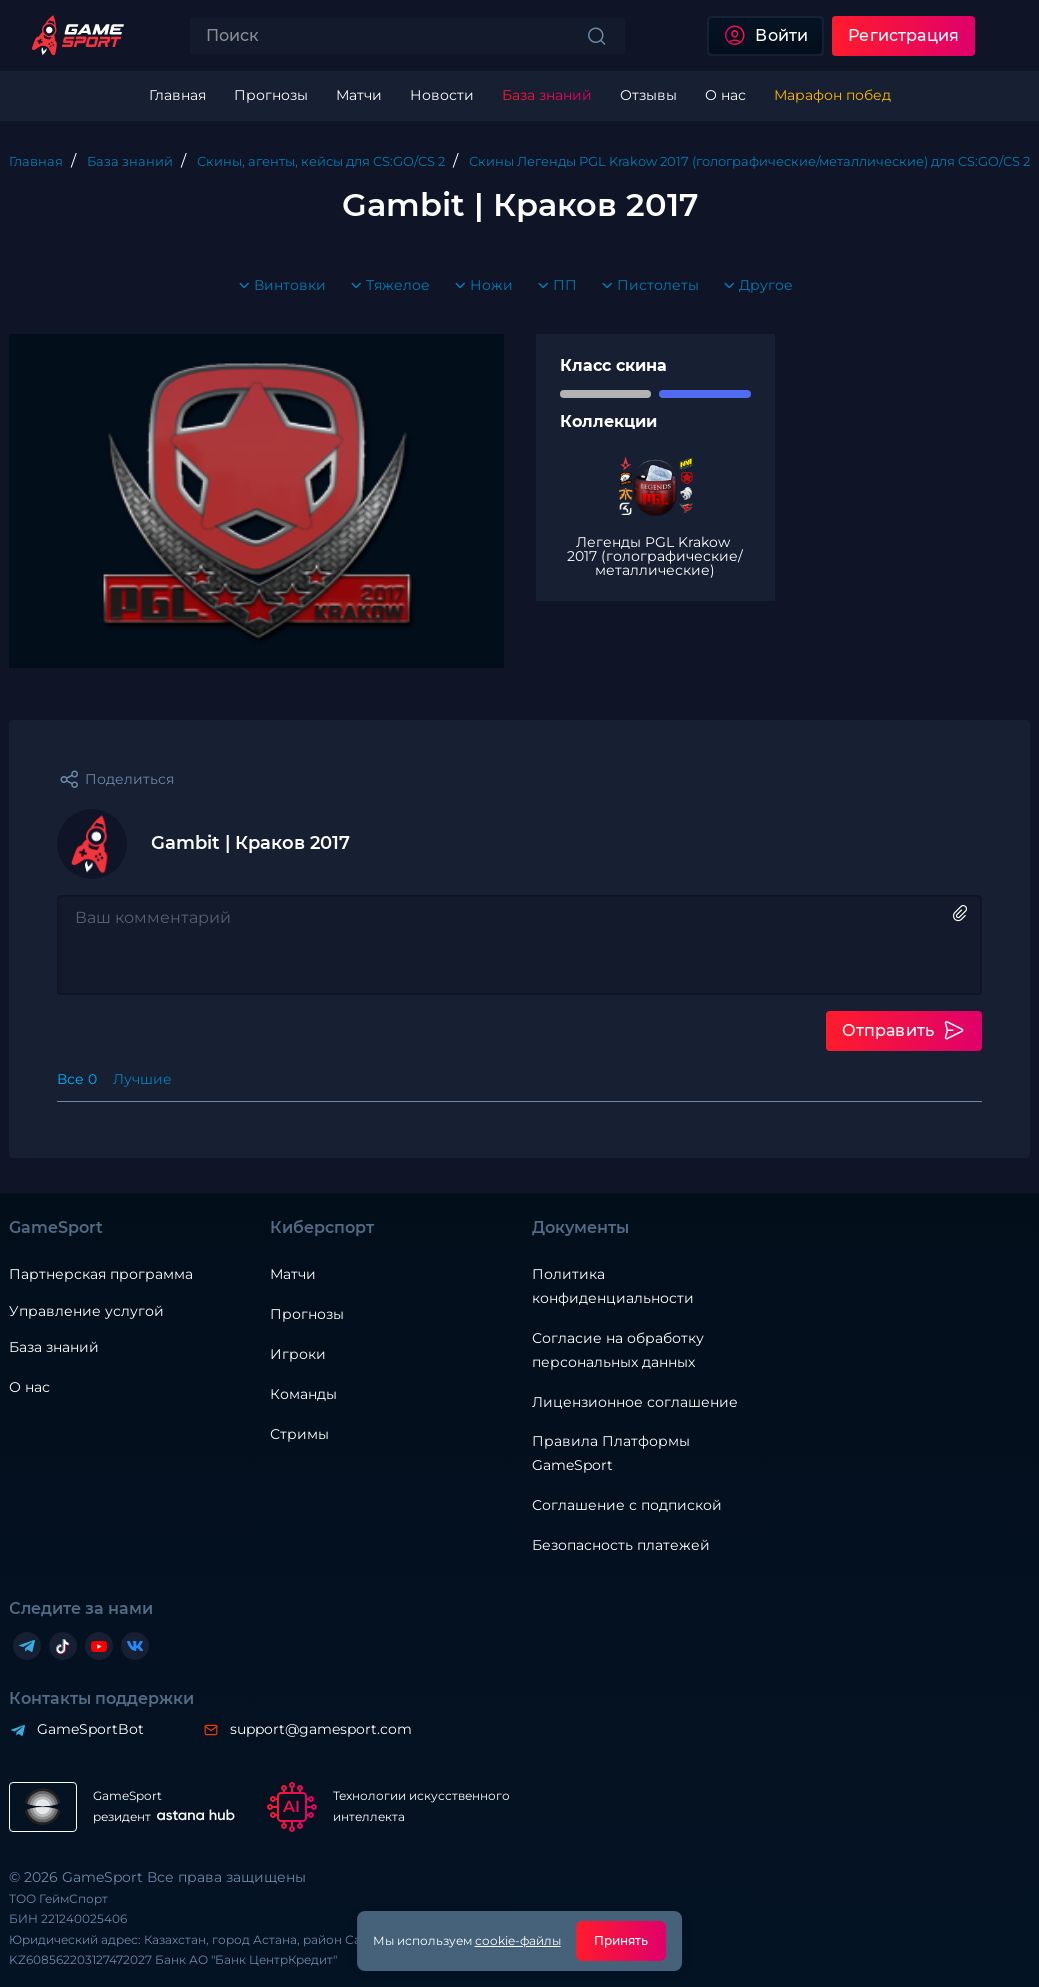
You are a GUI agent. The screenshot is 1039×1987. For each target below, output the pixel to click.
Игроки (298, 1354)
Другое (754, 286)
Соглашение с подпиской (627, 1505)
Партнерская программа (101, 1274)
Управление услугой (86, 1311)
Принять (621, 1940)
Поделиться (129, 779)
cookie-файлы (518, 1940)
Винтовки (278, 286)
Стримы (299, 1434)
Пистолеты (646, 286)
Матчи (293, 1274)
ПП (553, 286)
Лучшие (142, 1079)
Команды (303, 1394)
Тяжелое (386, 286)
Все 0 (77, 1079)
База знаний (54, 1347)
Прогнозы (307, 1314)
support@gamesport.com (321, 1729)
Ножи (479, 286)
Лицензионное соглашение (635, 1402)
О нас (29, 1387)
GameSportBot (90, 1729)
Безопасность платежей (621, 1545)
